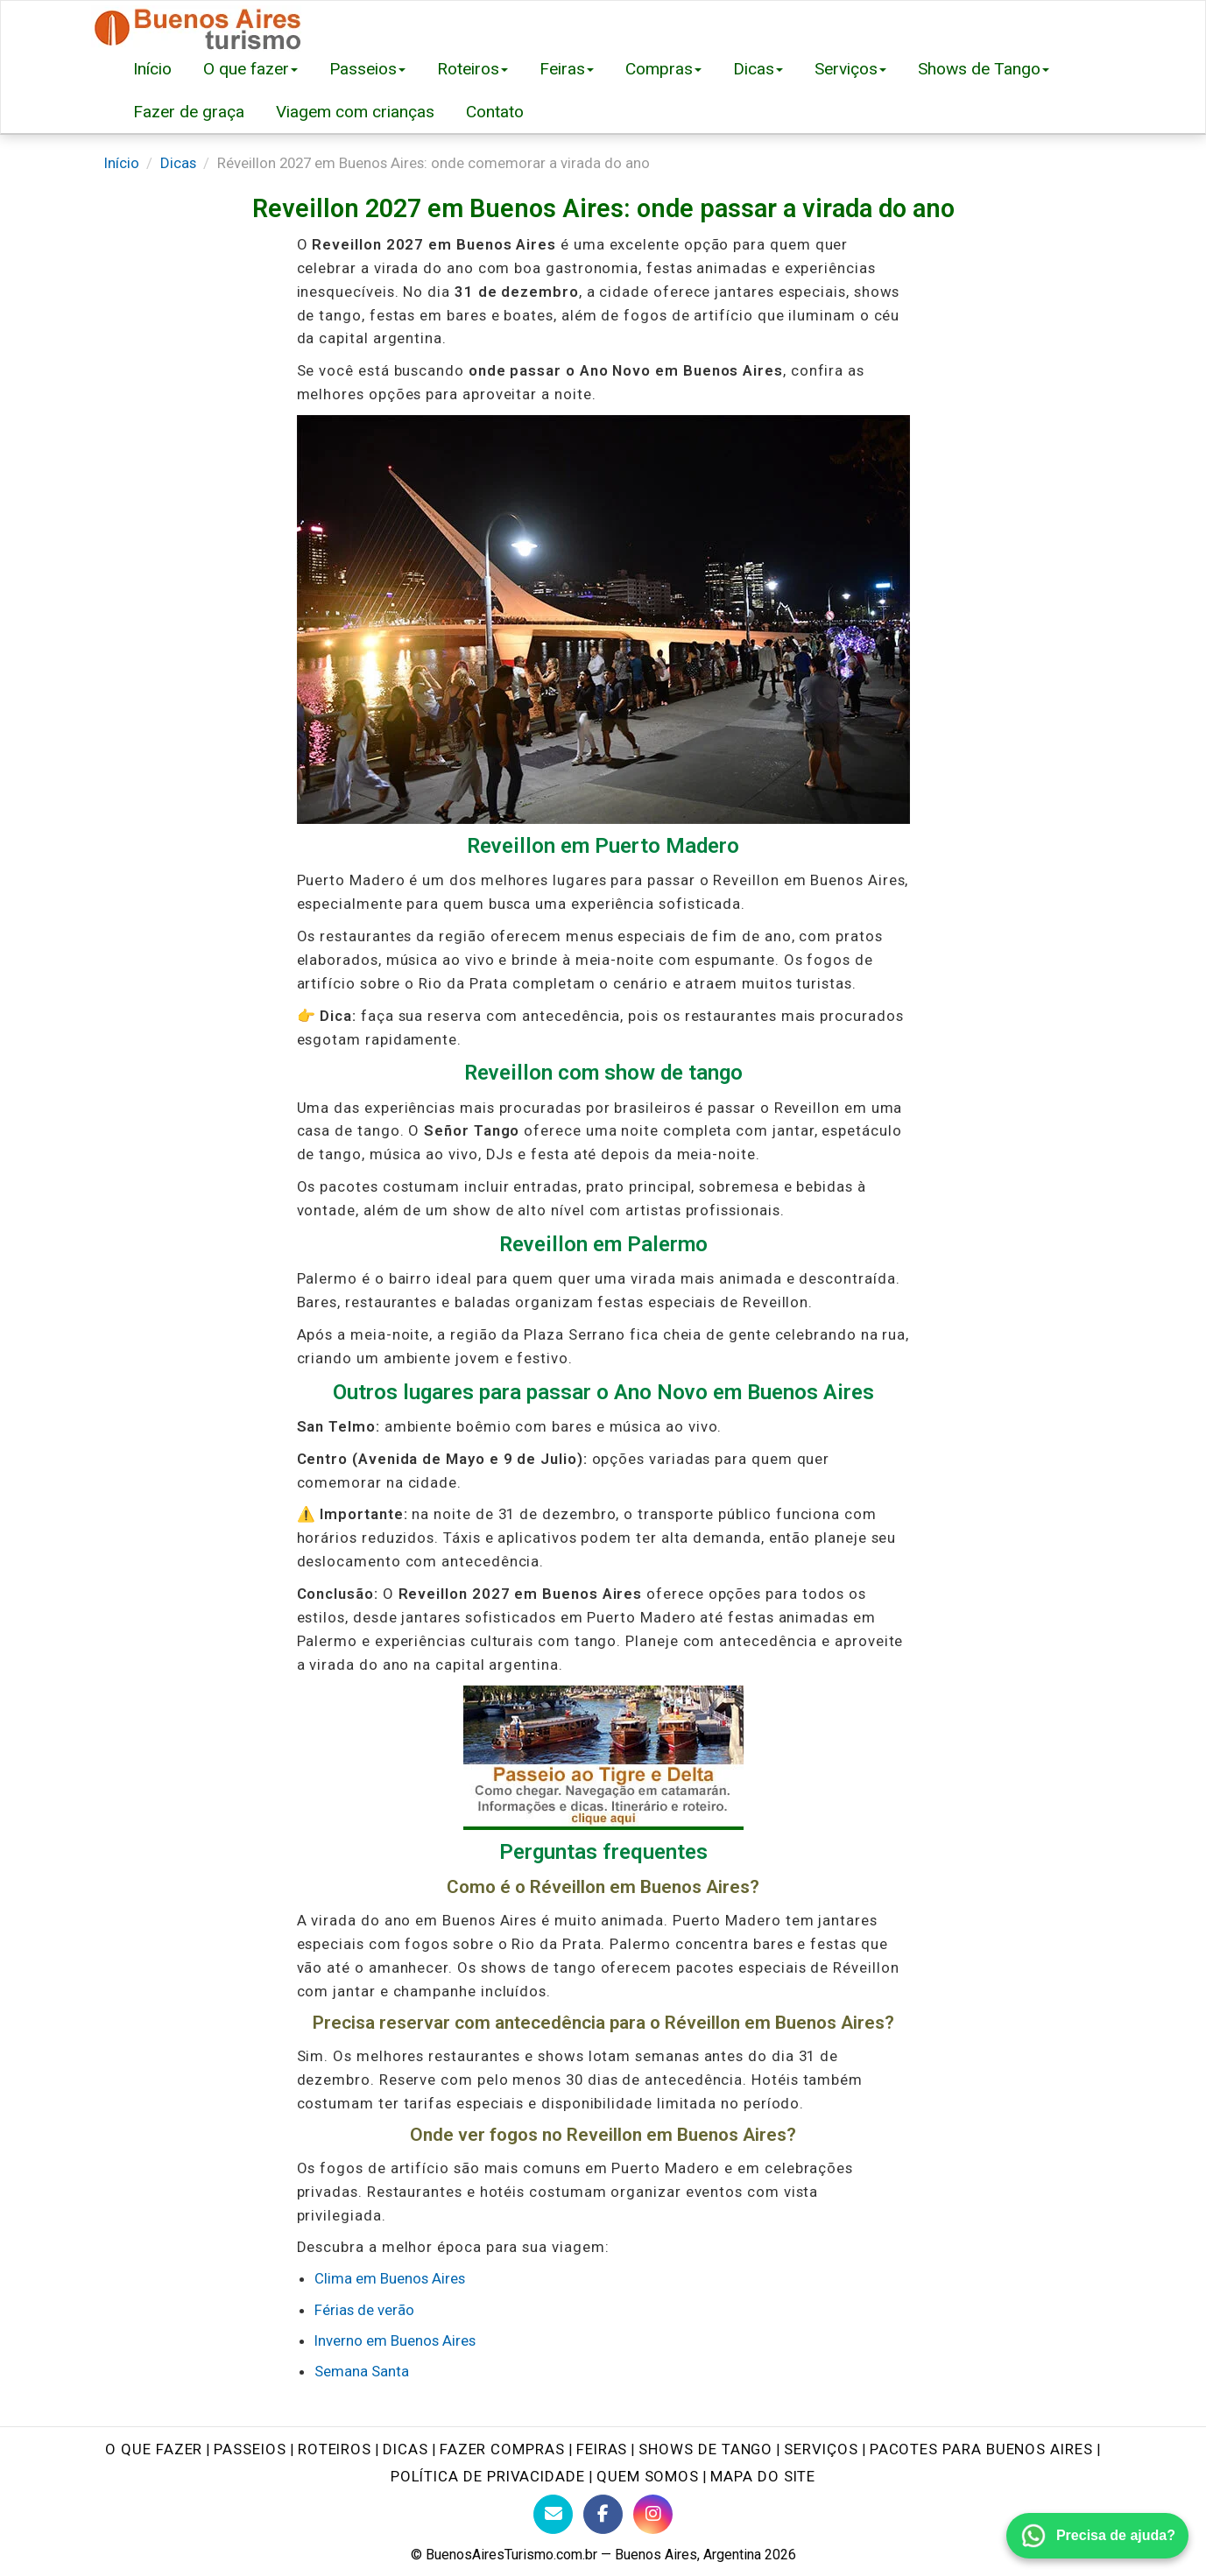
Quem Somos (647, 2476)
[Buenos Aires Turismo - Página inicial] (198, 24)
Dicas (758, 69)
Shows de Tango (983, 69)
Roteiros (472, 69)
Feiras (567, 69)
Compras (663, 69)
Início (152, 69)
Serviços (850, 69)
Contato (495, 112)
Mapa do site (762, 2476)
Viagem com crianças (355, 112)
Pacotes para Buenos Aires (981, 2449)
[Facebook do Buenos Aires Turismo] (603, 2514)
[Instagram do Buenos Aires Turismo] (653, 2514)
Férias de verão (364, 2310)
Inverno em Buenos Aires (395, 2340)
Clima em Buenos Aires (389, 2278)
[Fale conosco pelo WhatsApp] (1097, 2535)
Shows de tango (705, 2449)
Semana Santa (361, 2371)
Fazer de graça (188, 112)
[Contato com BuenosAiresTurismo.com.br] (553, 2514)
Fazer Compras (502, 2449)
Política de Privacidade (488, 2476)
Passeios (367, 69)
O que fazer (250, 69)
